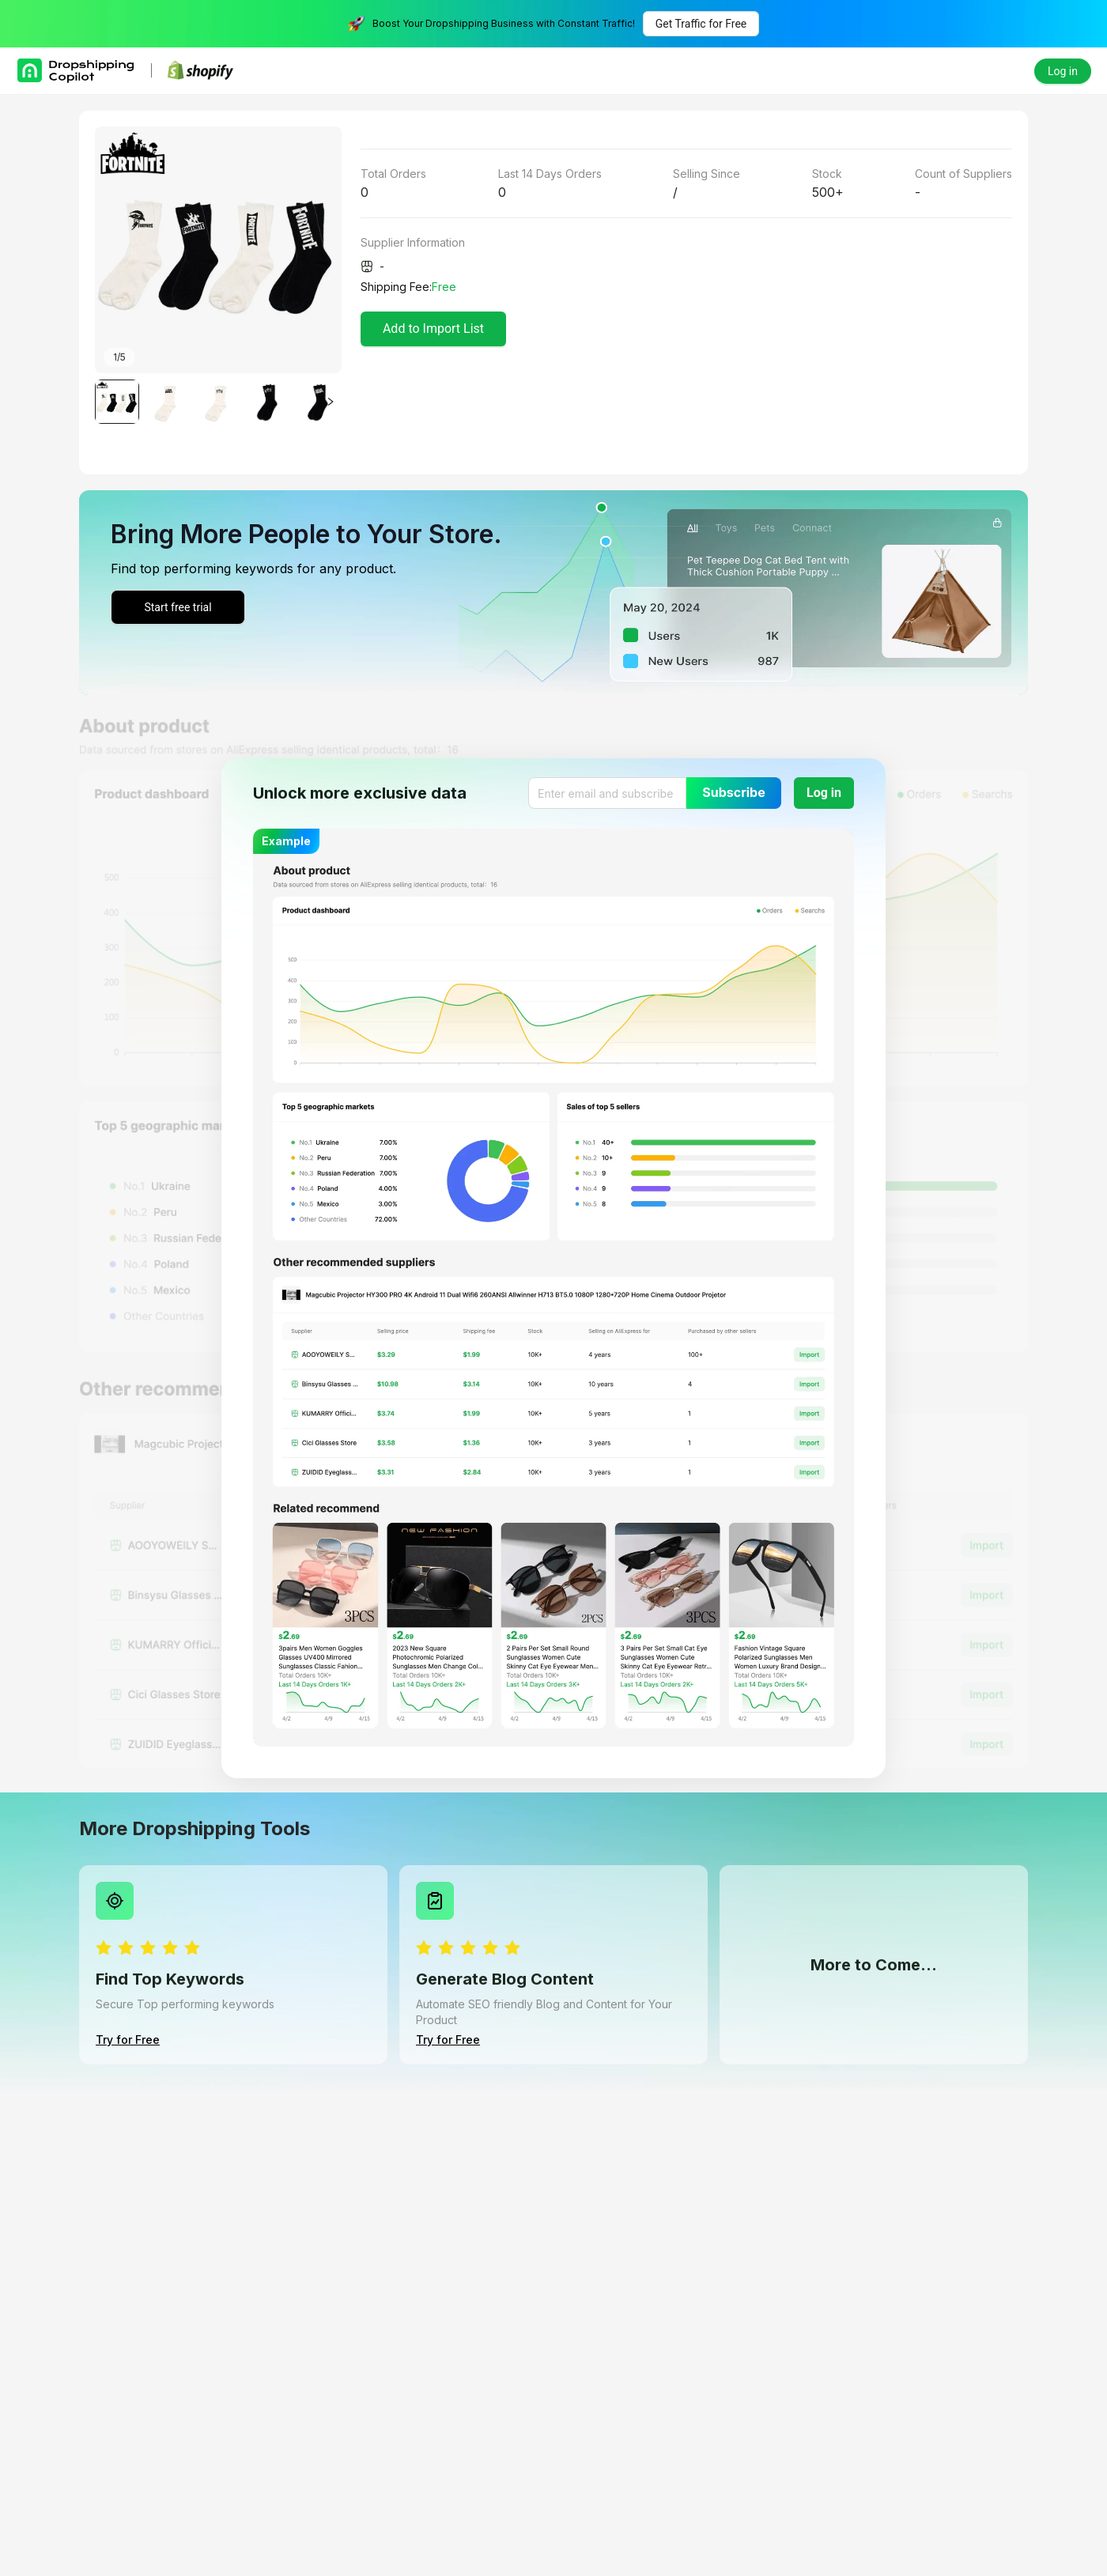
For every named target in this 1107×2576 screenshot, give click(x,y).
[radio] (103, 1948)
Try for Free (128, 2039)
